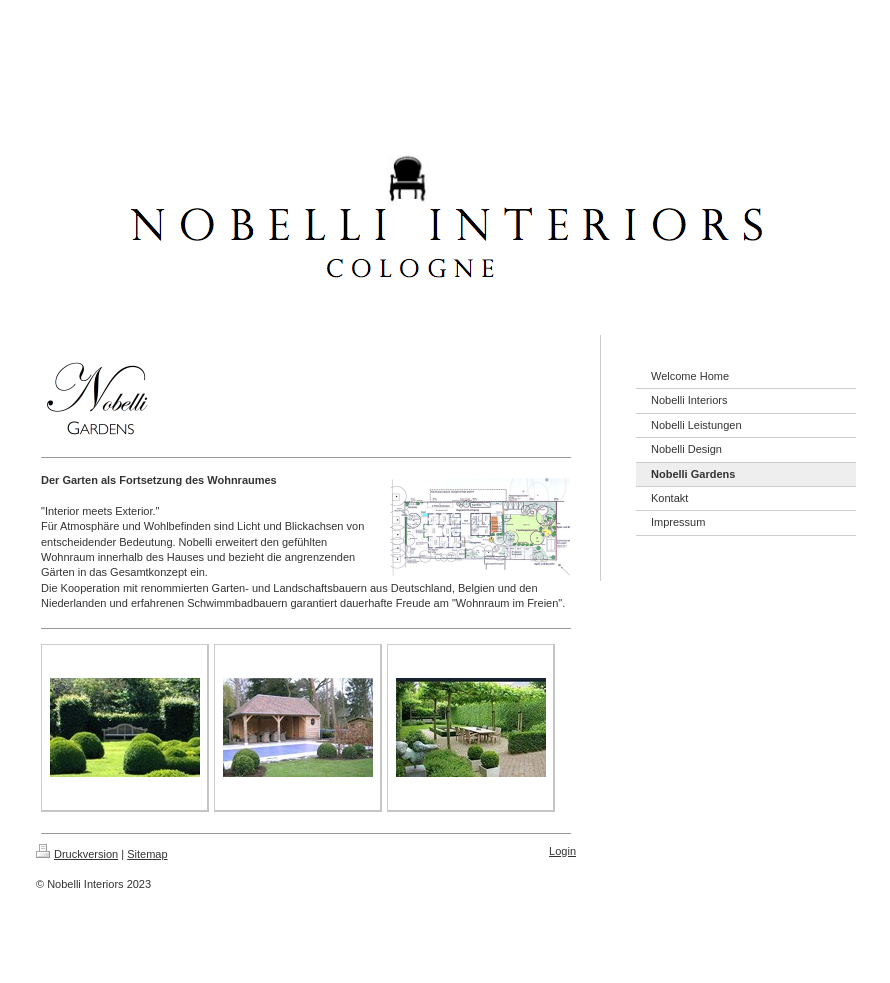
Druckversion (77, 854)
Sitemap (147, 854)
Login (562, 851)
